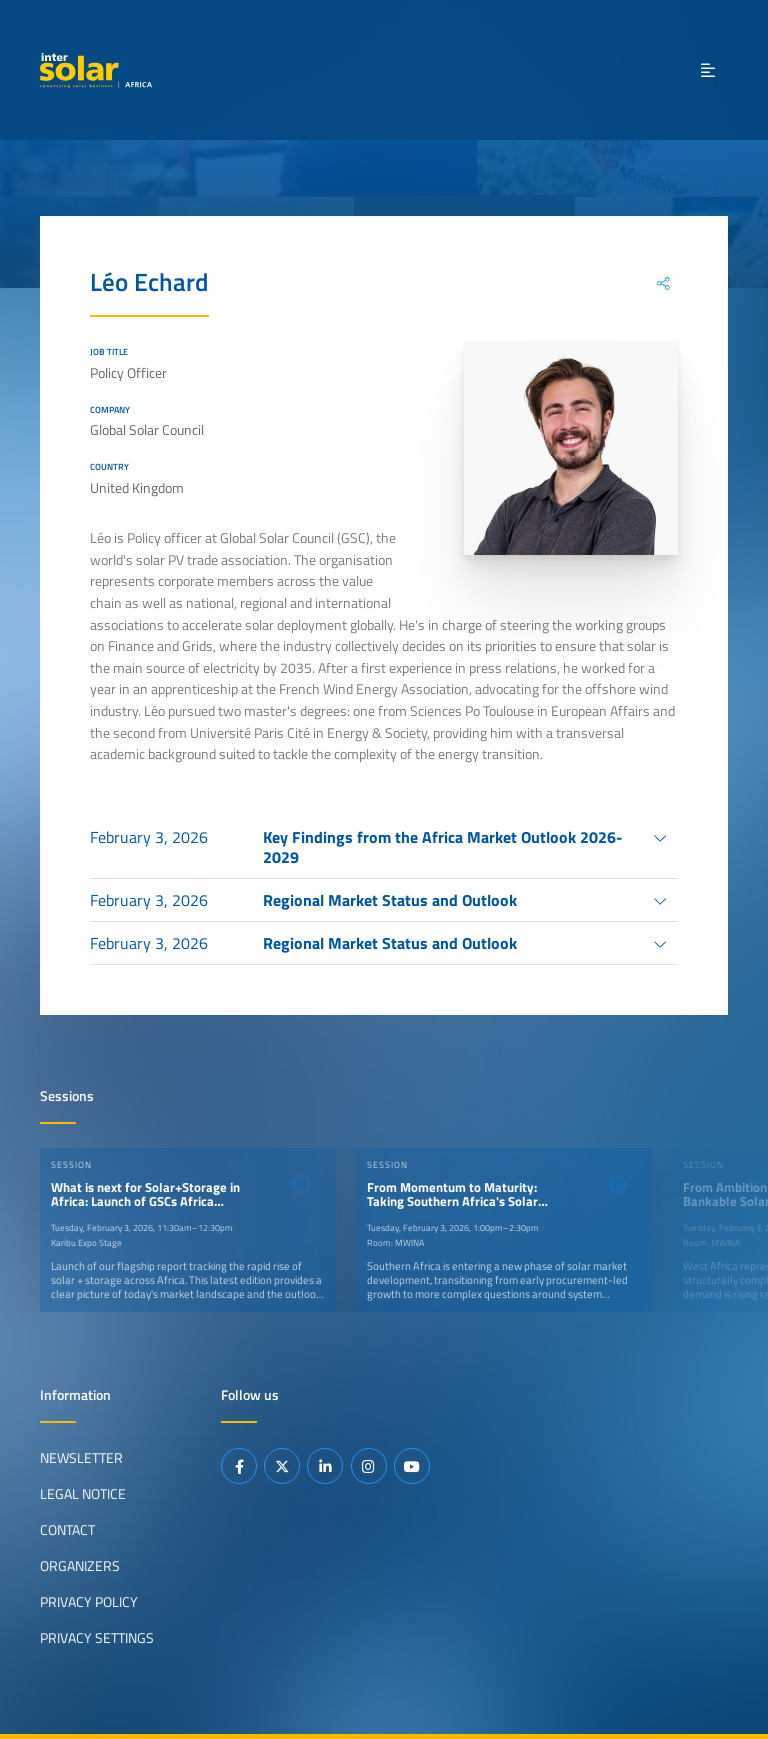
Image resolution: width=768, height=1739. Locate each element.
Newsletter (81, 1458)
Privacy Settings (97, 1638)
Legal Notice (83, 1494)
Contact (67, 1530)
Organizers (80, 1566)
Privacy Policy (89, 1602)
